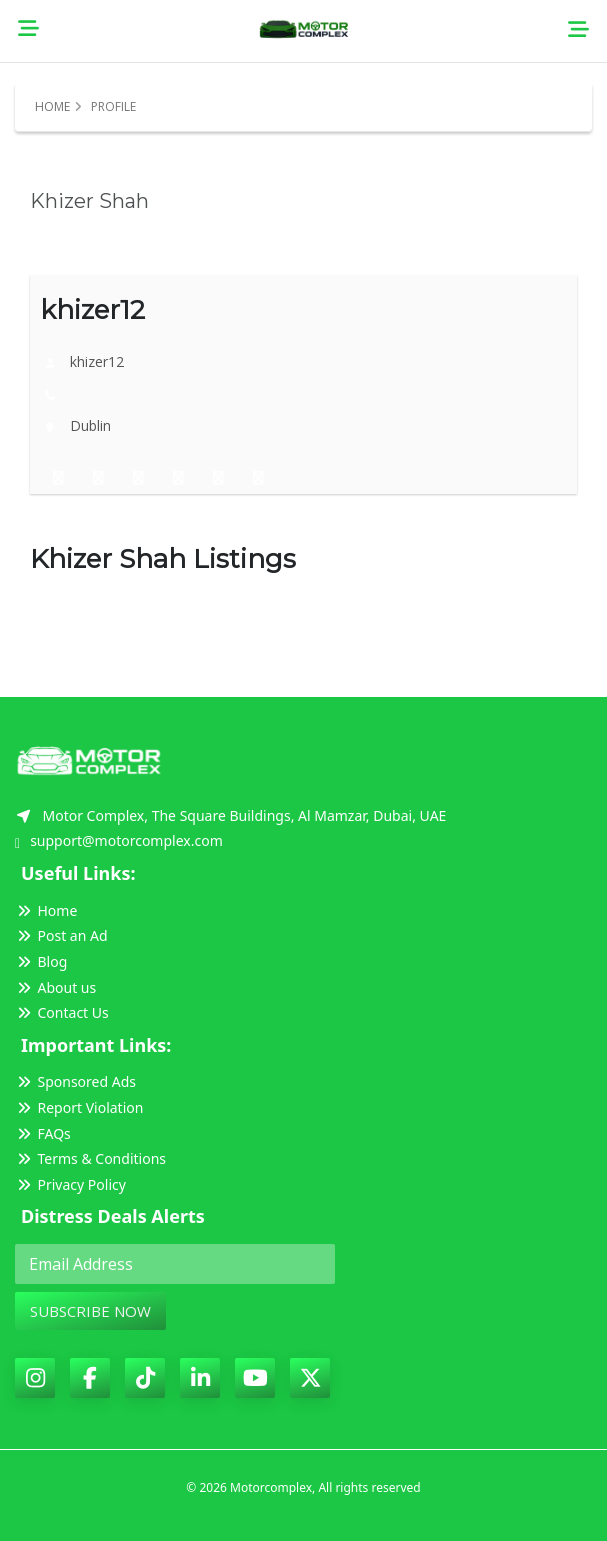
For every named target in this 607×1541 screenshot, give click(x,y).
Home (52, 106)
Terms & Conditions (90, 1158)
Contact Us (62, 1012)
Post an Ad (61, 935)
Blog (41, 961)
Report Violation (79, 1107)
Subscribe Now (90, 1311)
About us (55, 987)
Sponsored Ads (75, 1081)
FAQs (43, 1133)
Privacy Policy (70, 1184)
